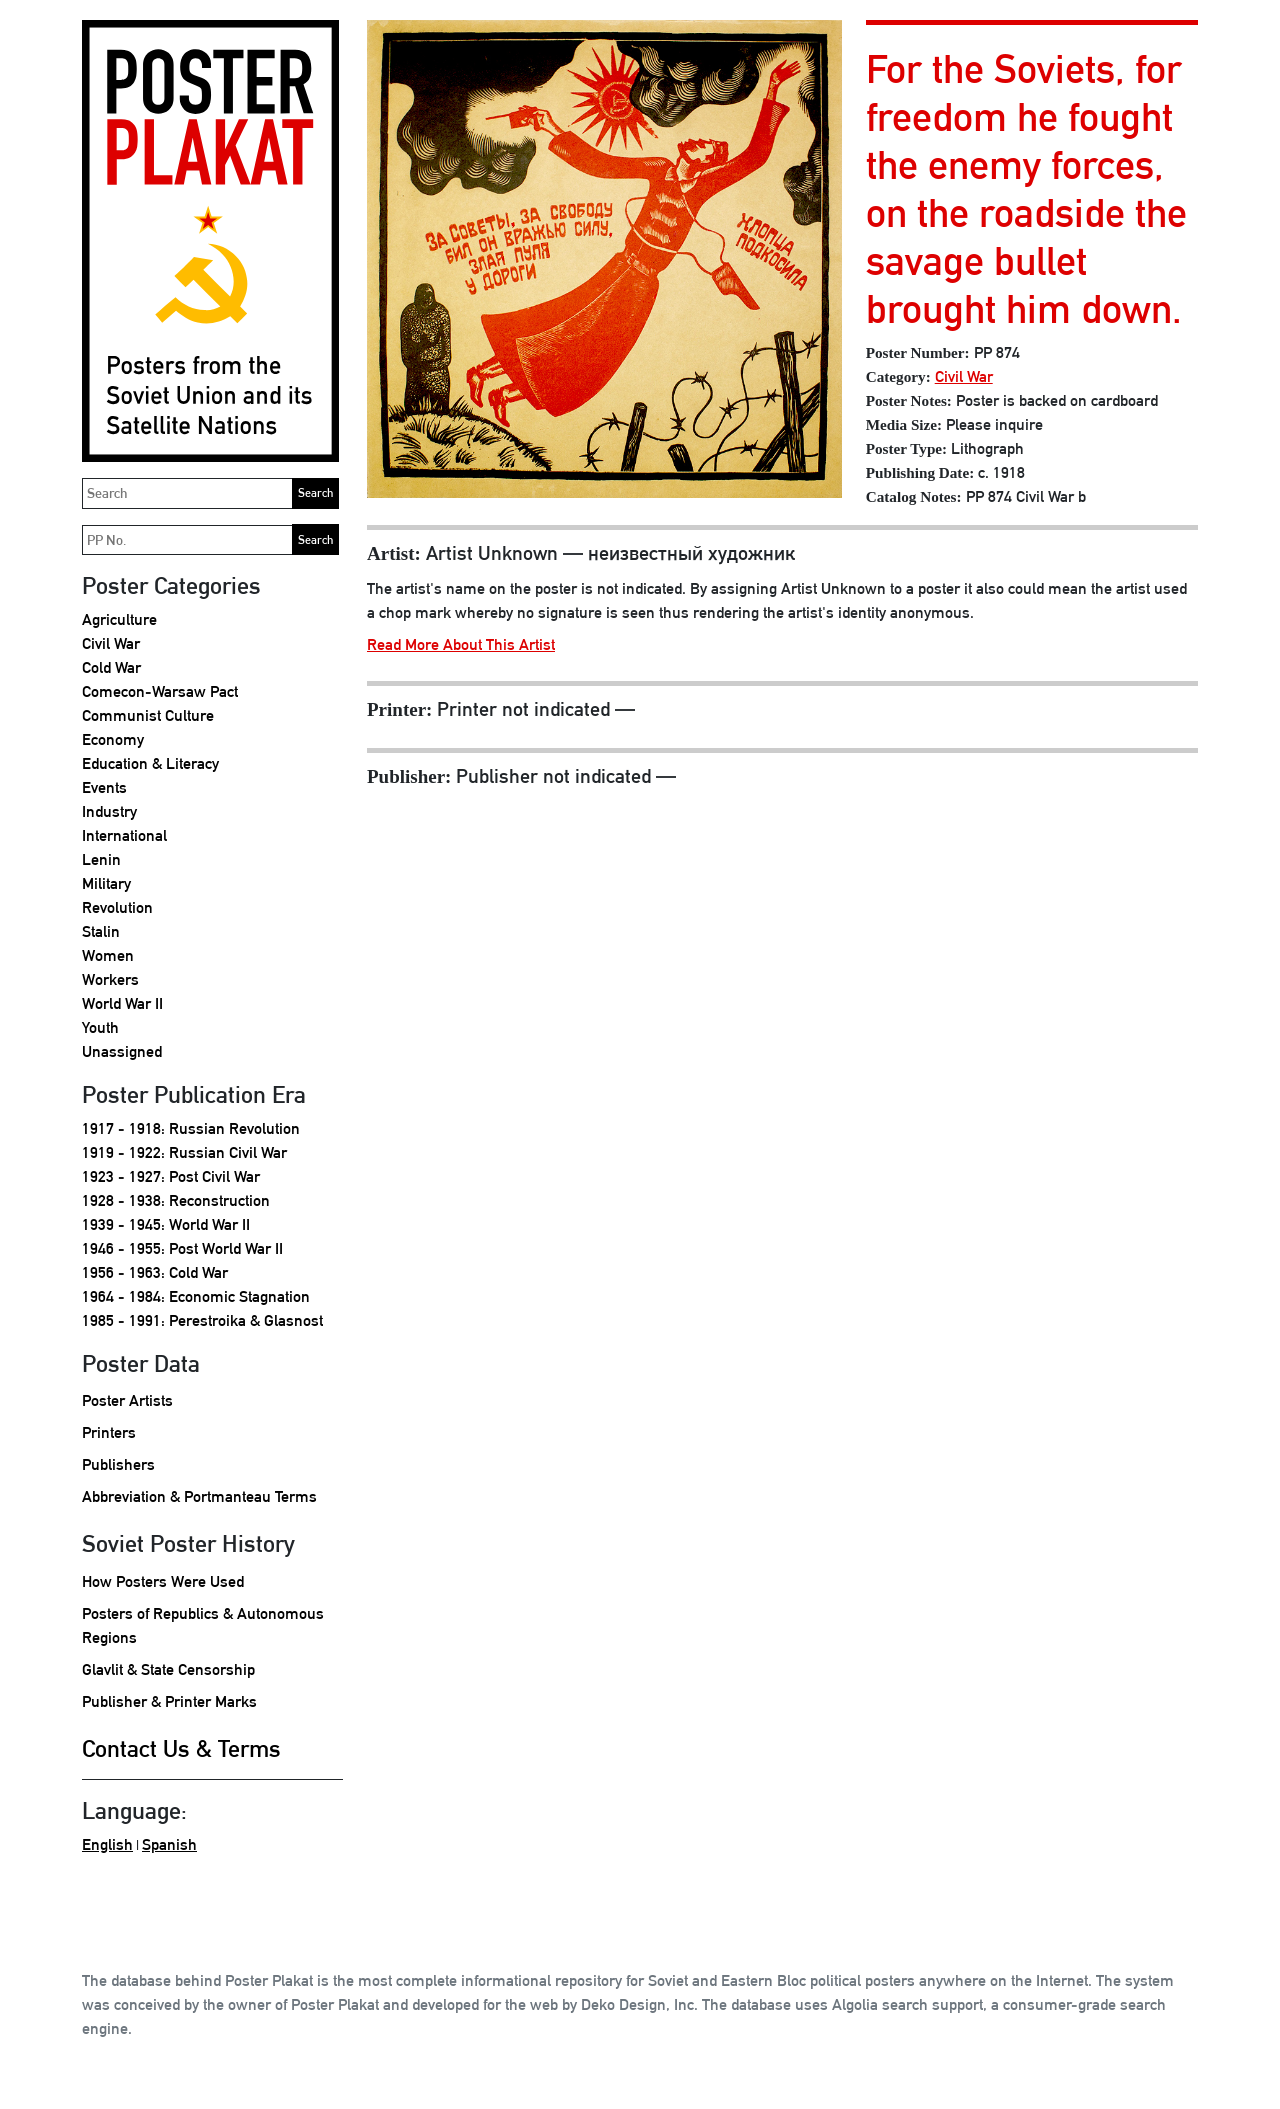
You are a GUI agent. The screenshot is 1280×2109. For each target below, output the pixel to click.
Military (106, 883)
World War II (122, 1003)
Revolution (117, 907)
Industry (109, 811)
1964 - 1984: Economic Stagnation (196, 1296)
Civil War (111, 643)
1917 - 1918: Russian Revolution (191, 1128)
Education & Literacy (150, 763)
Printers (109, 1432)
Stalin (101, 931)
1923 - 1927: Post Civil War (171, 1176)
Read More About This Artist (461, 644)
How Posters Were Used (163, 1581)
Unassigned (122, 1051)
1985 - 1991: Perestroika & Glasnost (202, 1320)
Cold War (111, 667)
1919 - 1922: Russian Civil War (184, 1152)
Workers (110, 979)
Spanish (169, 1844)
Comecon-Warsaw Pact (160, 691)
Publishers (118, 1464)
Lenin (101, 859)
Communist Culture (148, 715)
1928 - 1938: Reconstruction (176, 1200)
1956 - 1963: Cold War (155, 1272)
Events (104, 787)
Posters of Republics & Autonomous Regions (203, 1625)
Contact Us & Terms (181, 1748)
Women (108, 955)
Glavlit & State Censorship (168, 1669)
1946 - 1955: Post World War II (182, 1248)
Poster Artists (127, 1400)
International (124, 835)
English (107, 1844)
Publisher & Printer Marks (169, 1701)
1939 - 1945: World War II (166, 1224)
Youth (100, 1027)
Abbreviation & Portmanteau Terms (199, 1496)
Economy (113, 739)
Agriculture (119, 619)
